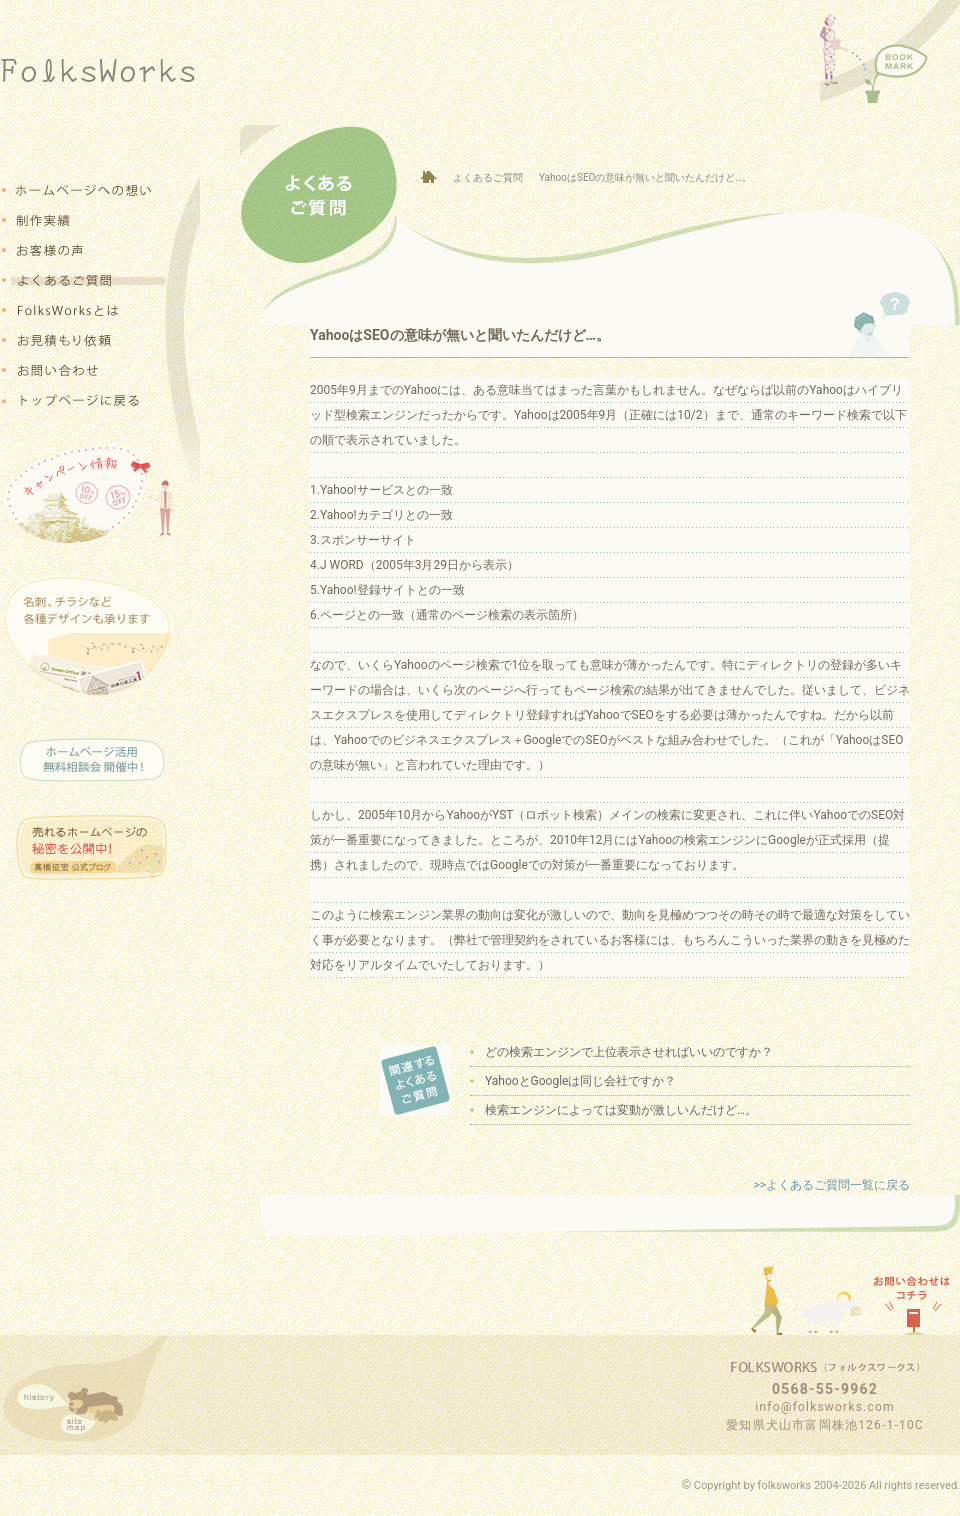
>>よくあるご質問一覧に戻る (831, 1185)
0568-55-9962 (825, 1389)
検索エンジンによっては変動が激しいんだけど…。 (621, 1110)
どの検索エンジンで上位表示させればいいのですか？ (629, 1052)
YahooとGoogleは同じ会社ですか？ (580, 1081)
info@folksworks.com (824, 1407)
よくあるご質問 (488, 177)
